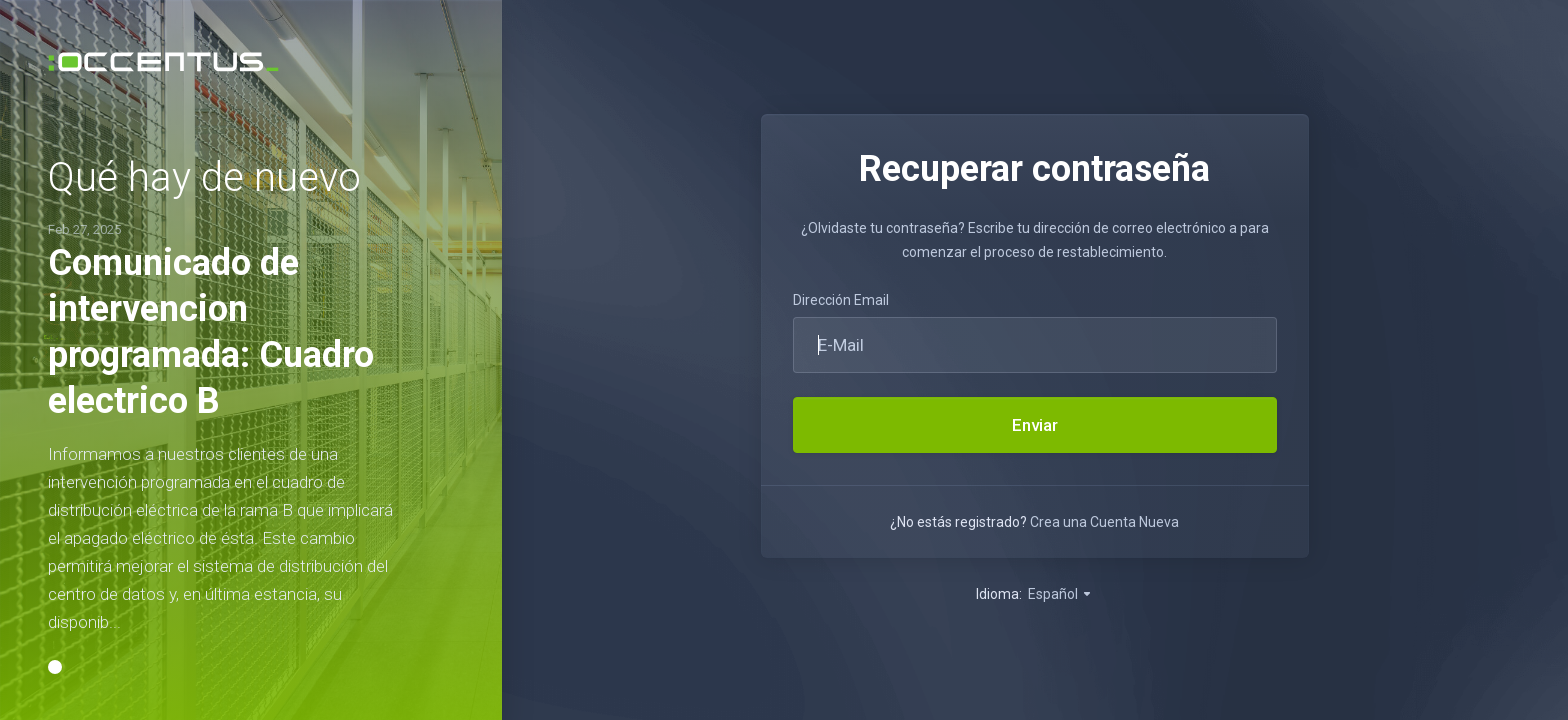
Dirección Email (841, 300)
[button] (55, 667)
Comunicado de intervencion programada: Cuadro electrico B (211, 332)
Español (1060, 594)
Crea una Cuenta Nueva (1104, 522)
